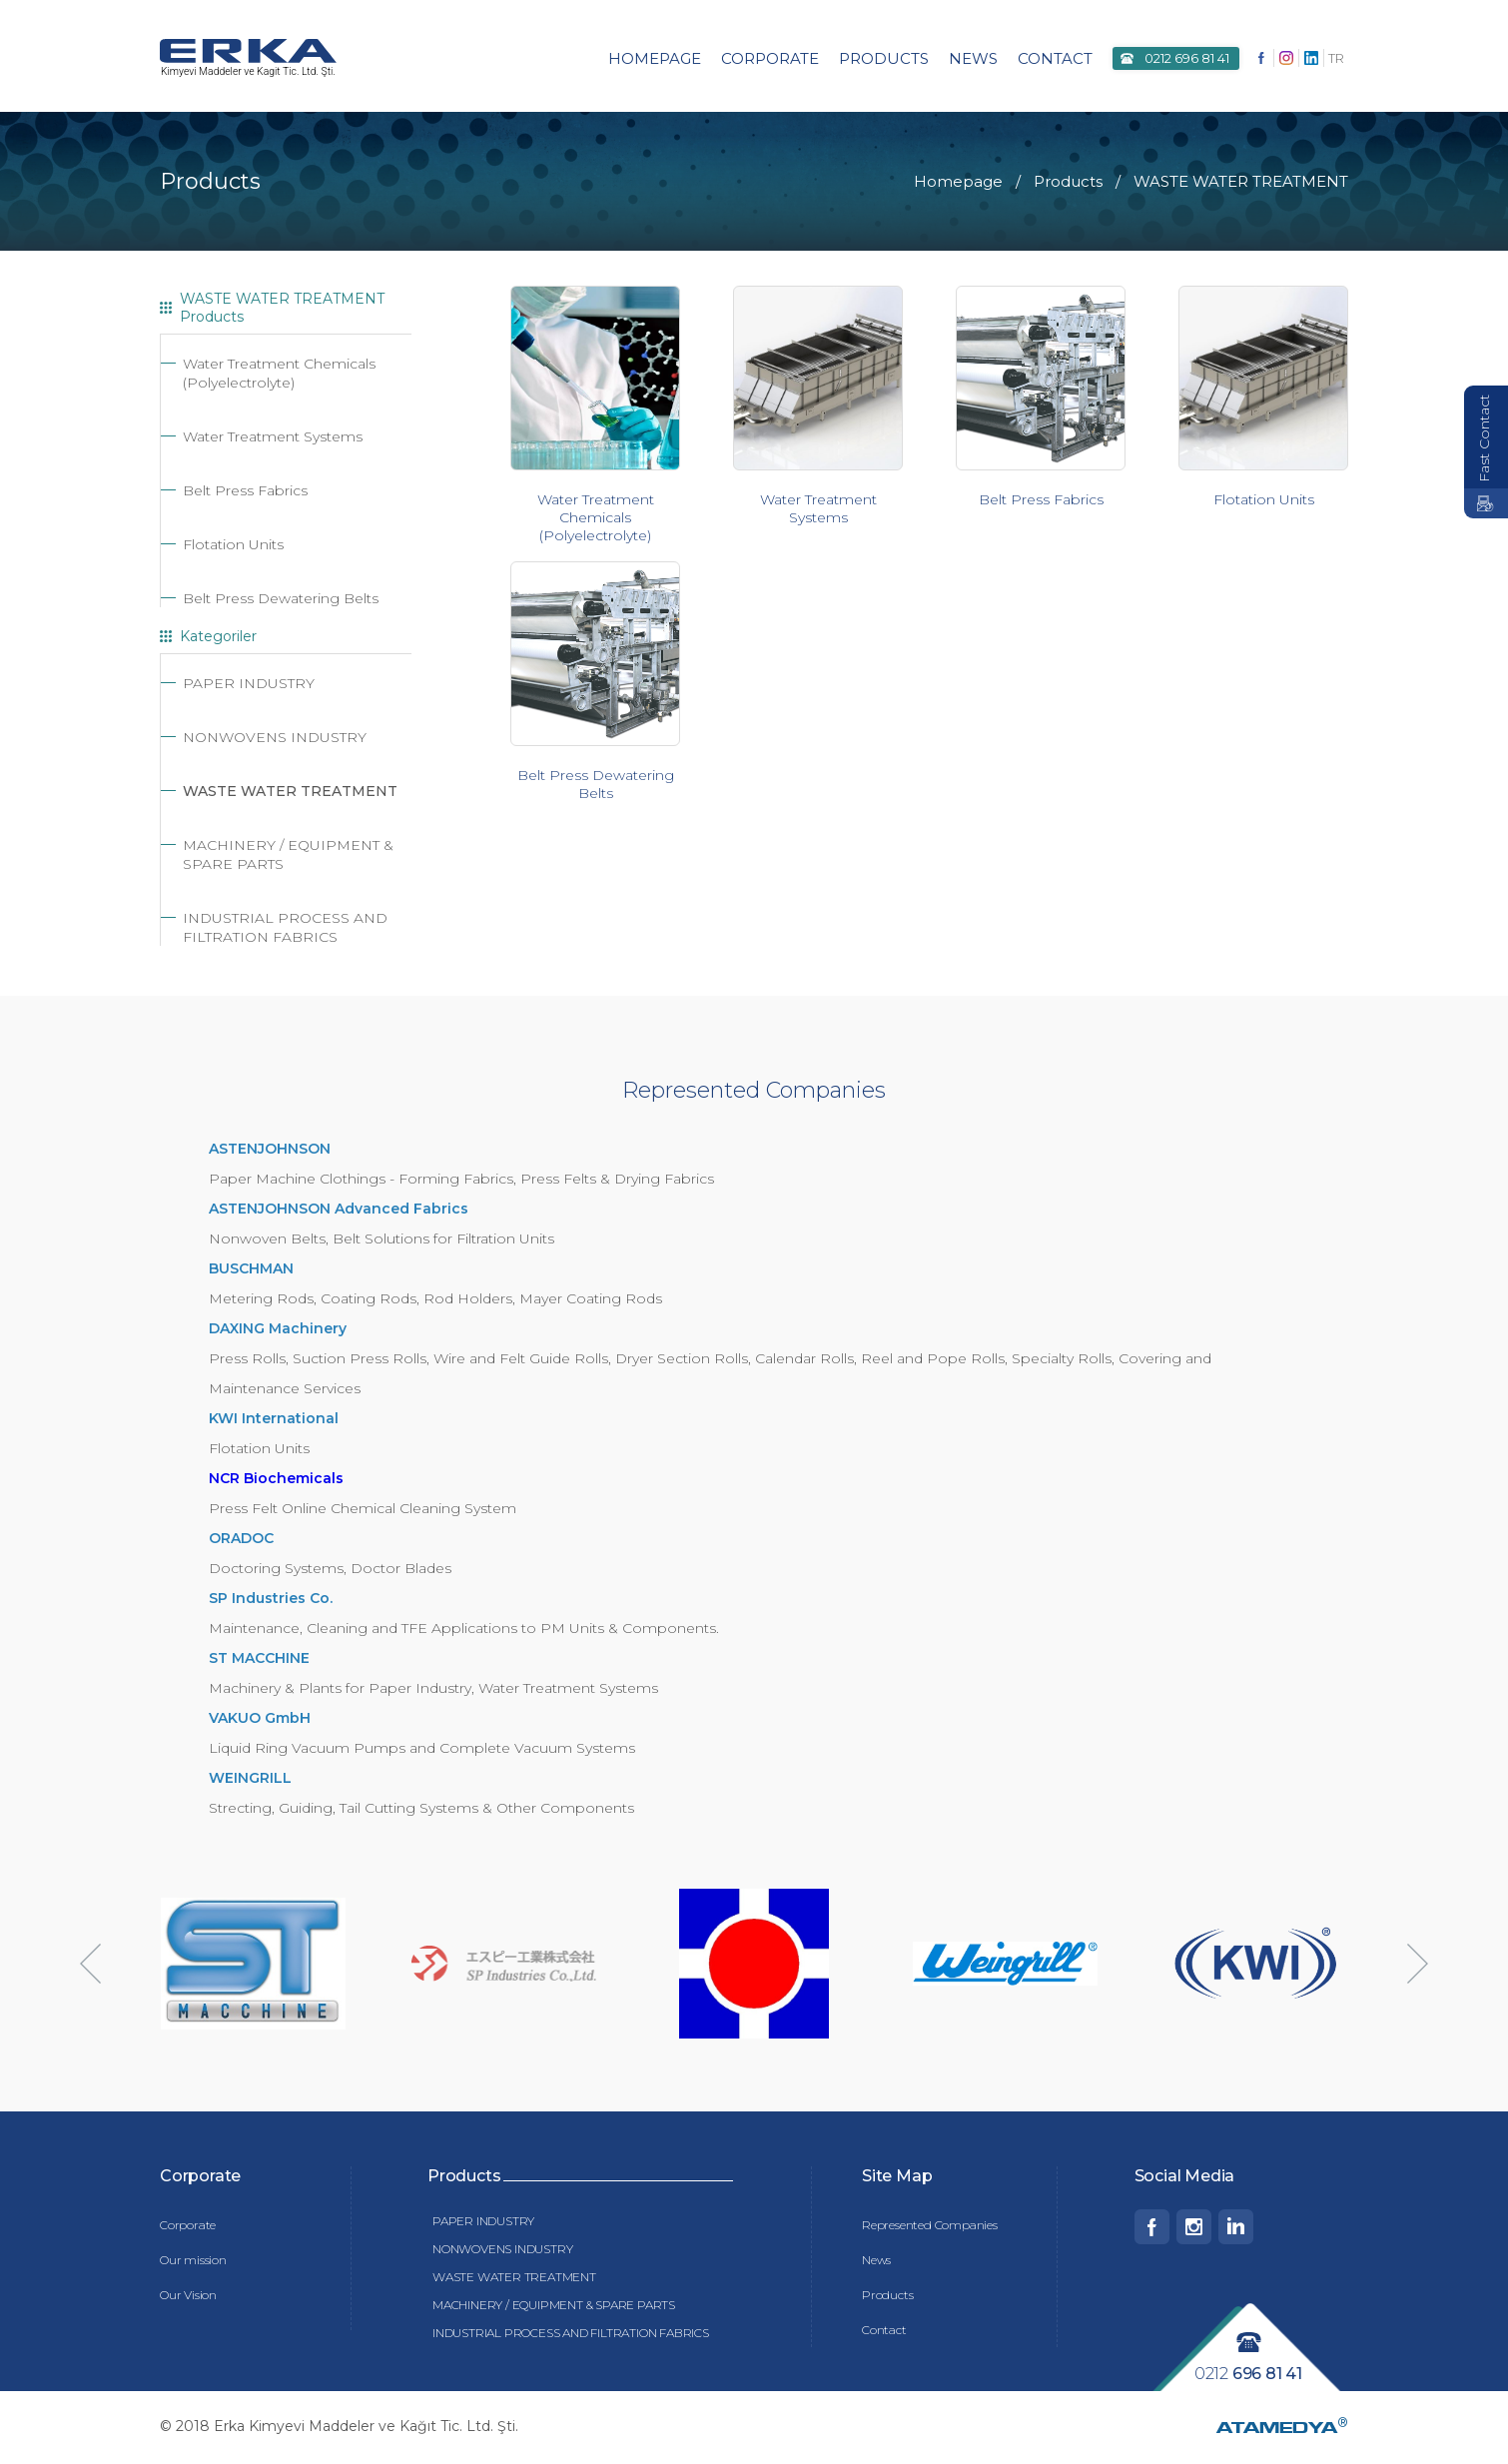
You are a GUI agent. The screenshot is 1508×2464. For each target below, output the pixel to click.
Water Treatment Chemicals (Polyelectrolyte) (279, 376)
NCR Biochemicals (276, 1481)
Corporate (188, 2227)
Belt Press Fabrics (245, 493)
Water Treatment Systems (273, 439)
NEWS (973, 58)
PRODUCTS (884, 58)
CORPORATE (770, 58)
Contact (884, 2332)
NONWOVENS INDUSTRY (275, 740)
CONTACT (1055, 58)
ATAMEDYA (1282, 2431)
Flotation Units (233, 547)
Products (887, 2297)
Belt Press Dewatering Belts (280, 601)
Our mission (193, 2262)
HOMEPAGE (654, 58)
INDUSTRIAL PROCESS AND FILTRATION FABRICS (285, 930)
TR (1336, 58)
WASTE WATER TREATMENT (290, 794)
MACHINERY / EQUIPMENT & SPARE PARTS (553, 2308)
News (876, 2262)
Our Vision (188, 2297)
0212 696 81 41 (1186, 58)
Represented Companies (930, 2227)
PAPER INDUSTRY (249, 686)
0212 (1248, 2376)
